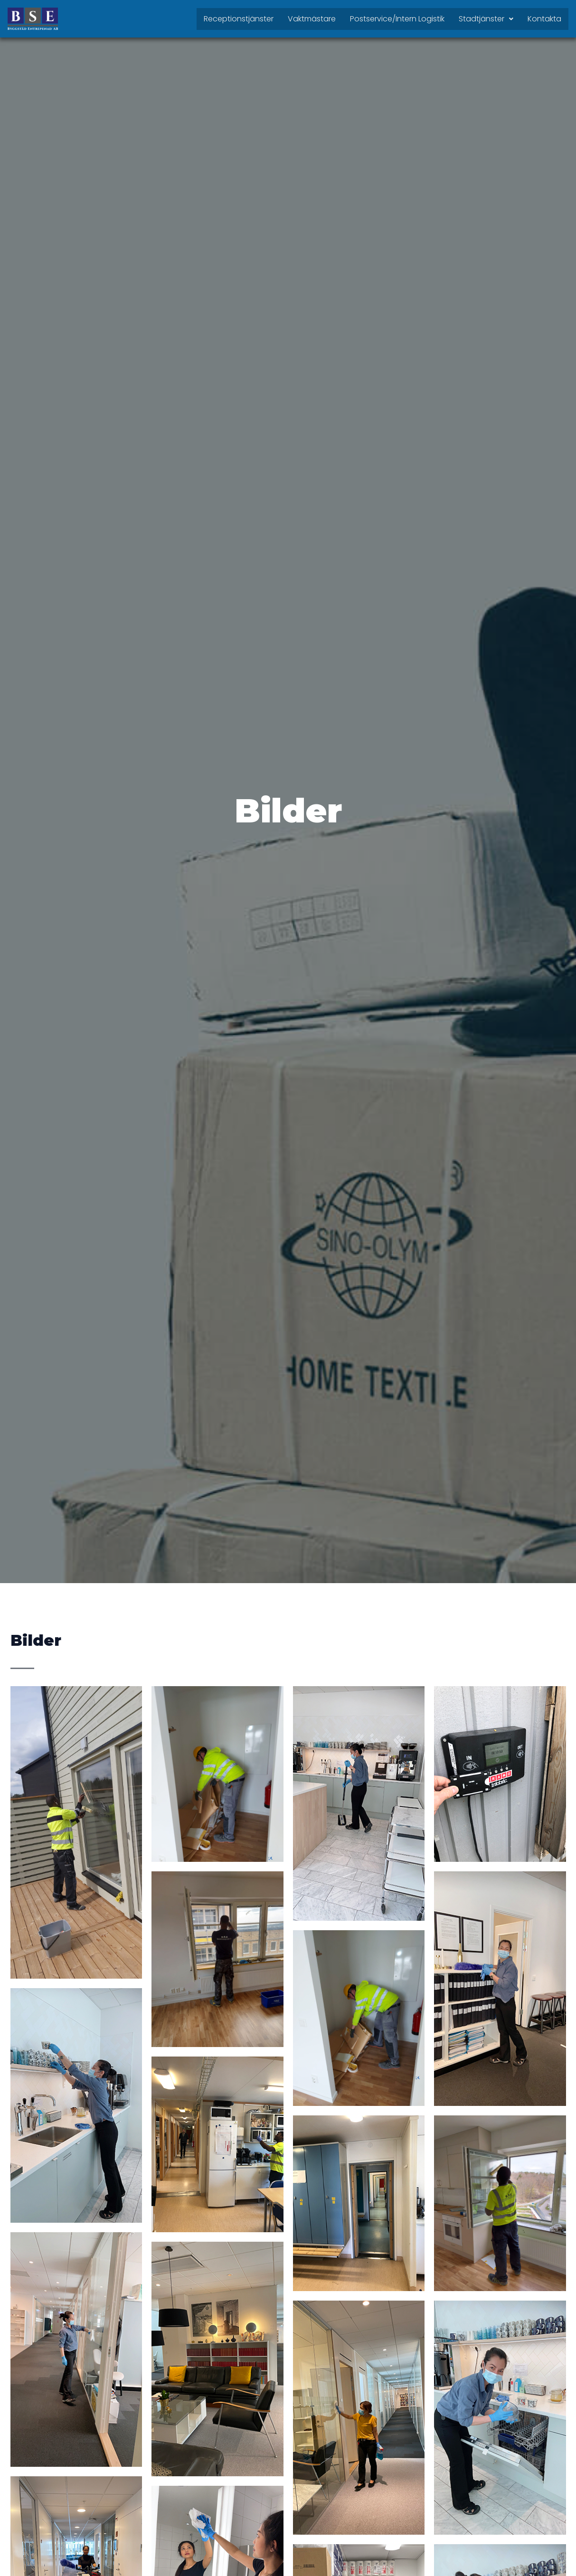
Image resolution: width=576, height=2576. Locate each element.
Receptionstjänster (239, 18)
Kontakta (544, 18)
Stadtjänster (486, 18)
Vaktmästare (312, 18)
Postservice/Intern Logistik (397, 18)
